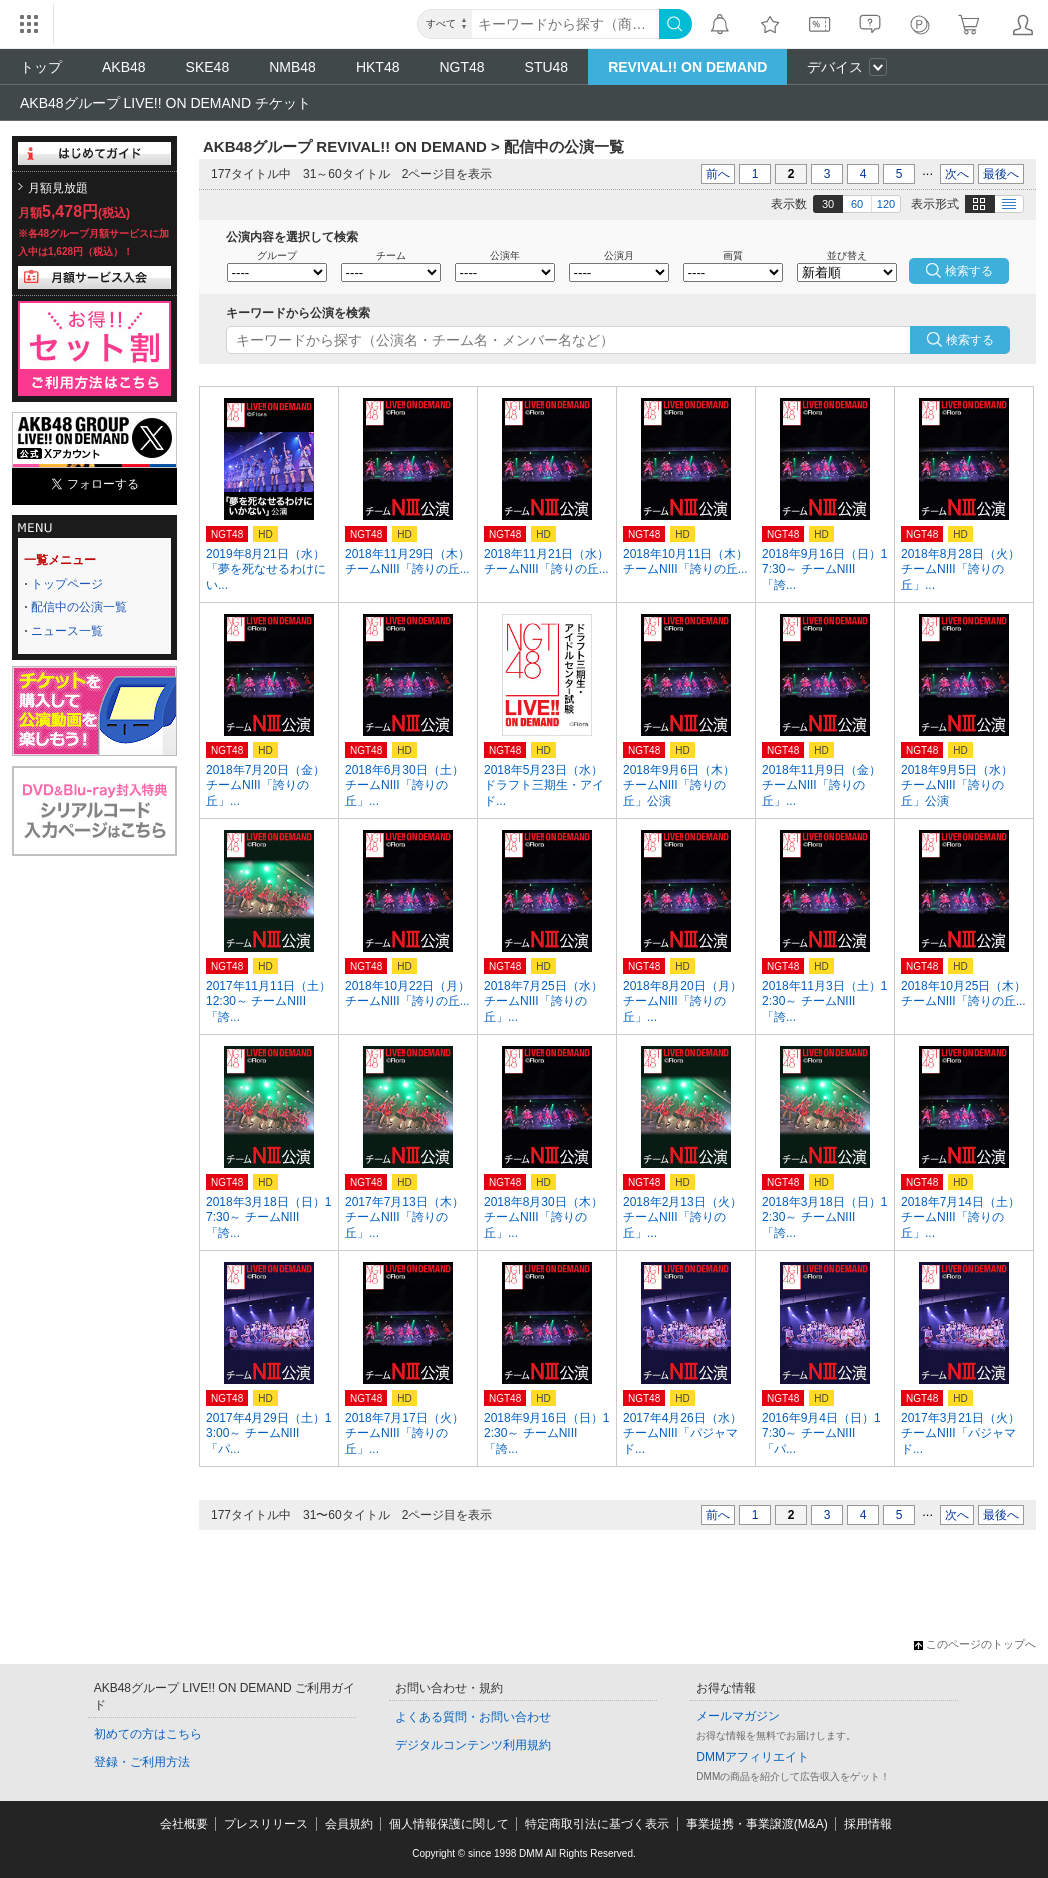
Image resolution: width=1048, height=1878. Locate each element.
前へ (718, 174)
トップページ (67, 584)
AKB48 (124, 67)
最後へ (1001, 174)
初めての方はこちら (148, 1734)
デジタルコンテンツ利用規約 (473, 1745)
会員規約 (349, 1824)
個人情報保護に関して (449, 1824)
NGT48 (461, 67)
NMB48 (292, 67)
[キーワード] (565, 24)
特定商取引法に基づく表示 (597, 1824)
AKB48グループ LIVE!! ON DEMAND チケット (165, 103)
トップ (41, 67)
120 (886, 204)
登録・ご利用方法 (142, 1762)
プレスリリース (266, 1824)
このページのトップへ (975, 1644)
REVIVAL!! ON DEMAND (687, 67)
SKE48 (208, 67)
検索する (970, 340)
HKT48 (378, 67)
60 (857, 204)
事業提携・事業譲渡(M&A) (757, 1824)
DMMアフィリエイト (752, 1757)
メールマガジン (738, 1716)
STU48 (547, 67)
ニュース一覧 (67, 631)
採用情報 (868, 1824)
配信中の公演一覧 (79, 607)
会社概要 (184, 1824)
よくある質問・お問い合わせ (473, 1717)
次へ (957, 174)
